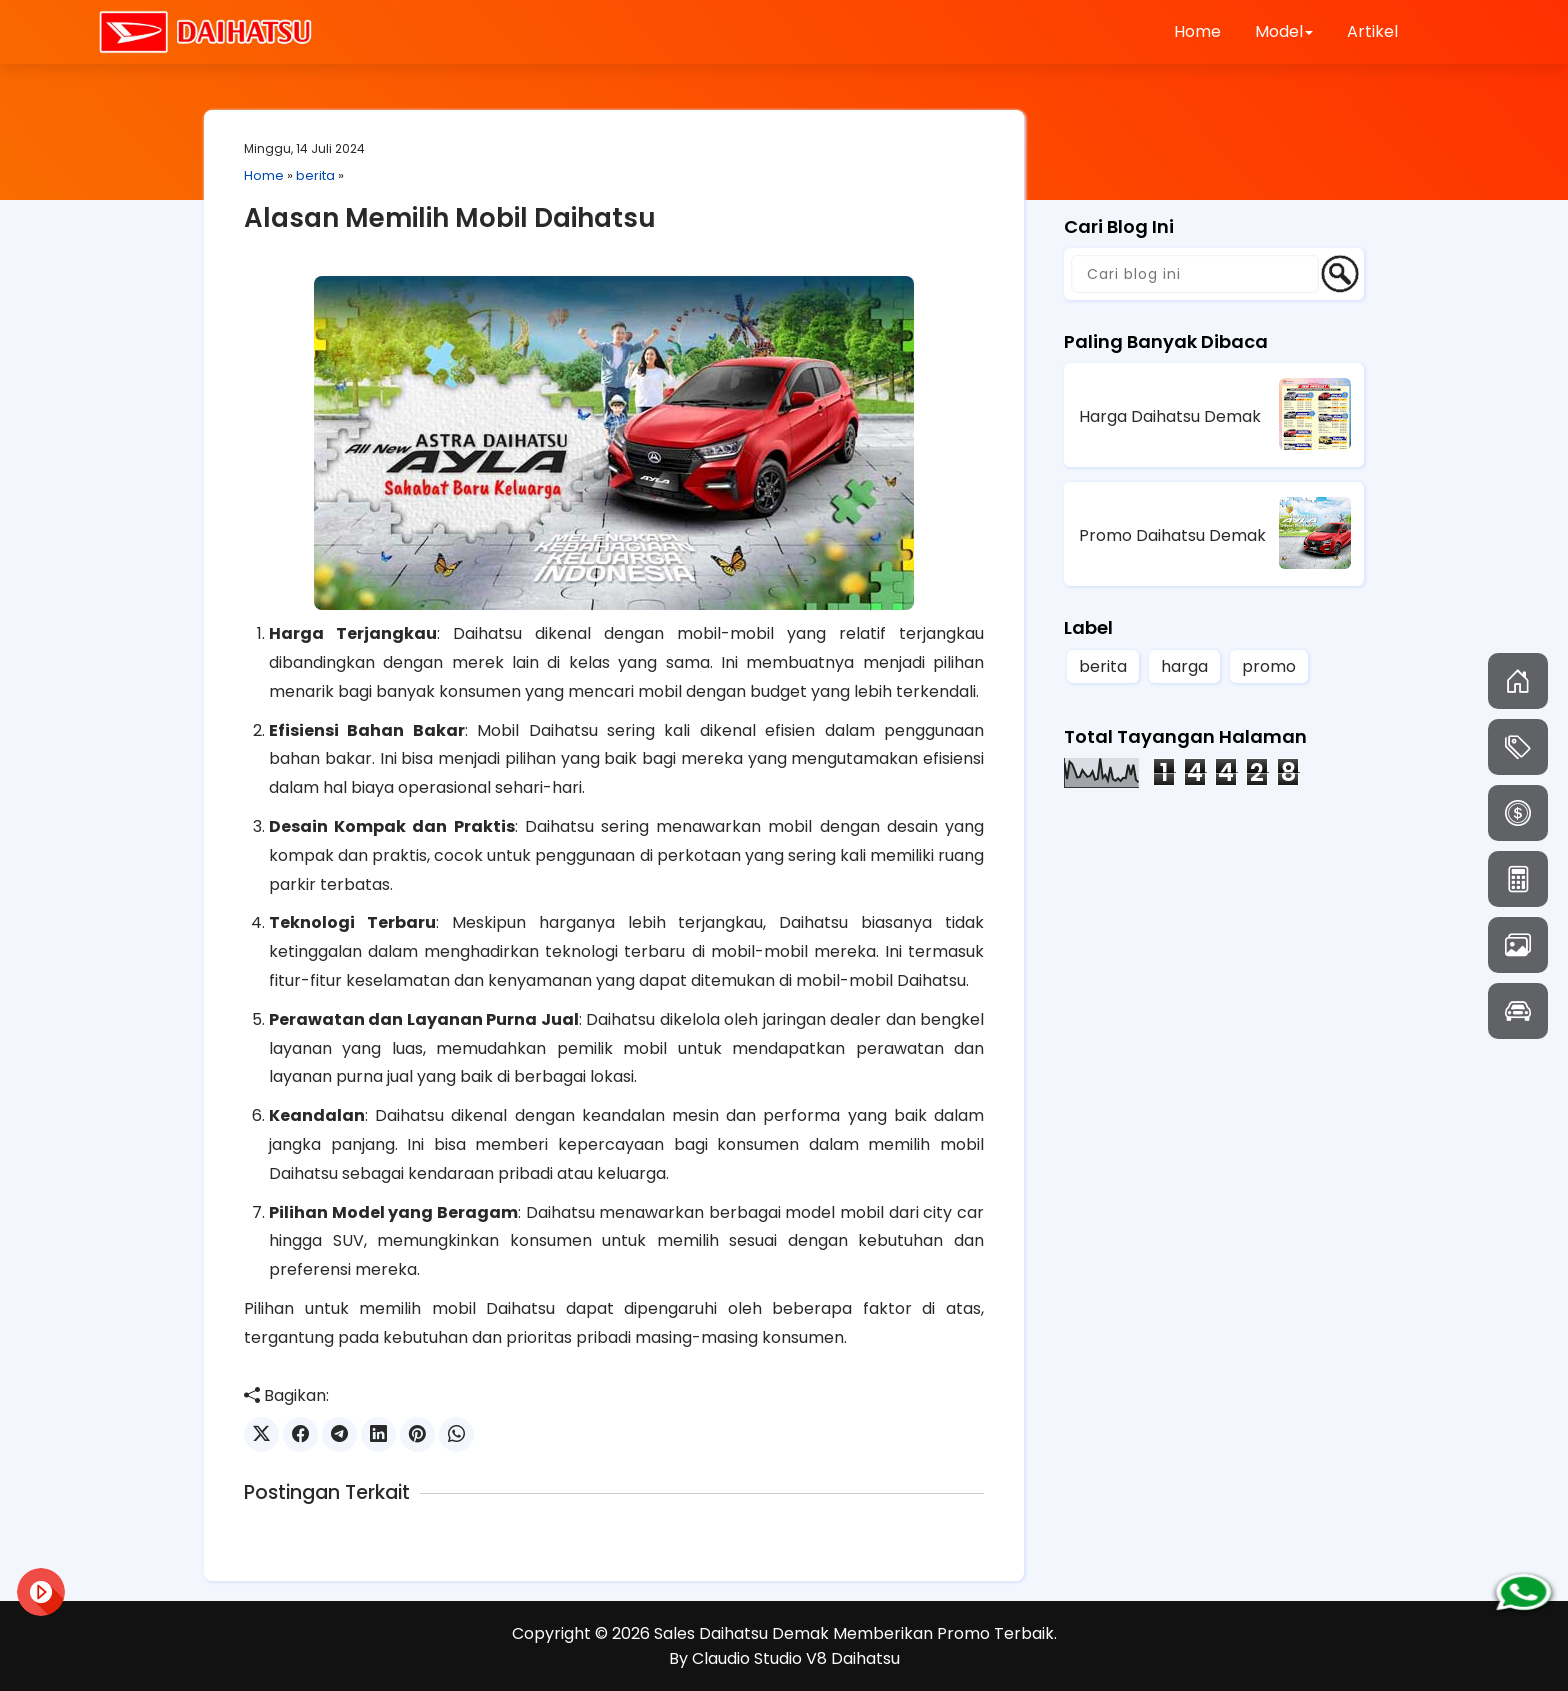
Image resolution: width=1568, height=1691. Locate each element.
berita (315, 175)
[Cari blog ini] (1195, 274)
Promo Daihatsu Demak (1172, 535)
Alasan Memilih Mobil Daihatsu (450, 218)
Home (1197, 31)
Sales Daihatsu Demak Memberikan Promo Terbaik (854, 1633)
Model (1284, 31)
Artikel (1372, 31)
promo (1269, 666)
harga (1184, 666)
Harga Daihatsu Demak (1170, 416)
